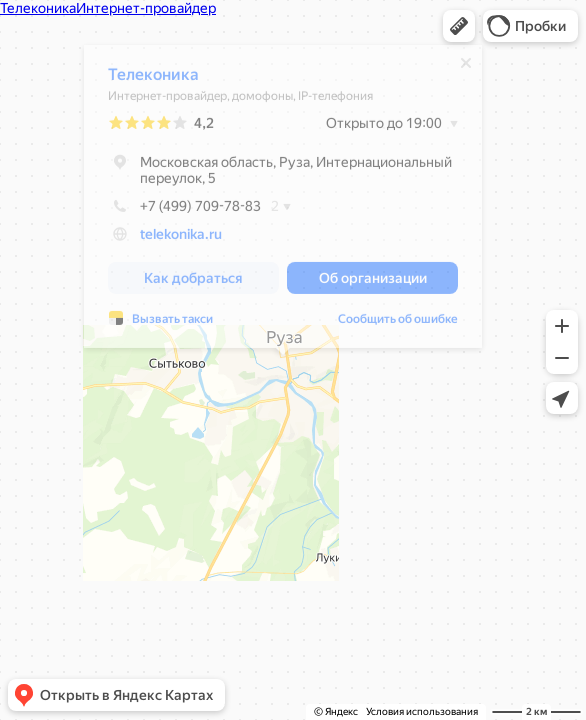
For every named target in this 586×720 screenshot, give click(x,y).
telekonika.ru (181, 239)
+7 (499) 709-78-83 (184, 211)
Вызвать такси (172, 324)
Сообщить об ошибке (398, 324)
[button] (459, 26)
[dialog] (283, 201)
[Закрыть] (466, 68)
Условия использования (422, 711)
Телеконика (153, 79)
